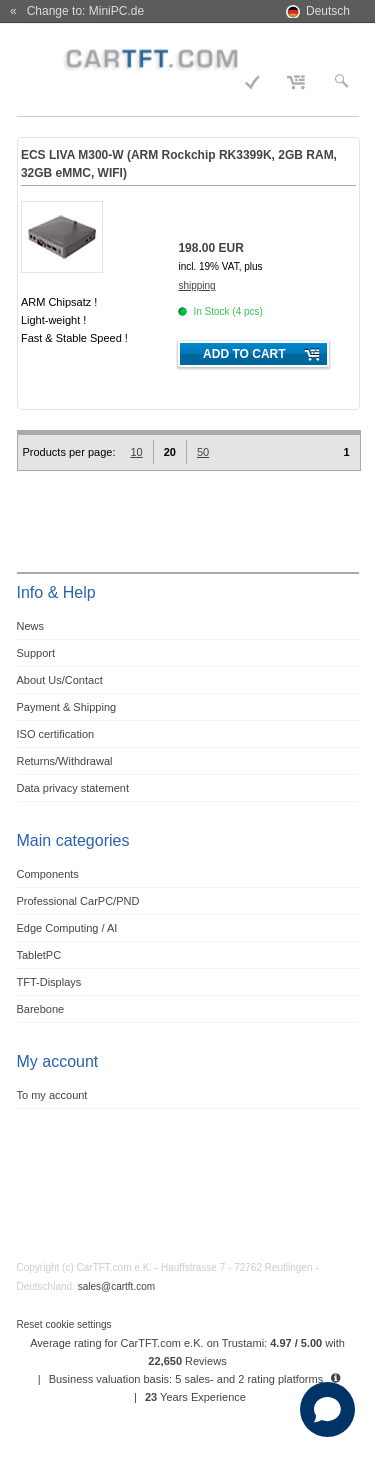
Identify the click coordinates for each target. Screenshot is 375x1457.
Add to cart (244, 354)
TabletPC (39, 955)
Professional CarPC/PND (78, 901)
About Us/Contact (60, 680)
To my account (52, 1095)
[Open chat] (327, 1409)
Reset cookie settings (64, 1324)
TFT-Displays (49, 982)
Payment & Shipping (67, 707)
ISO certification (56, 734)
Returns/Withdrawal (65, 761)
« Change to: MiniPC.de (77, 11)
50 (203, 452)
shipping (196, 285)
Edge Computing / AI (67, 928)
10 (136, 452)
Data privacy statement (73, 788)
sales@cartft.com (116, 1286)
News (31, 626)
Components (48, 874)
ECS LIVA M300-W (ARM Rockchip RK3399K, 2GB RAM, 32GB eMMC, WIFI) (179, 164)
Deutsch (328, 11)
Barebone (41, 1009)
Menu (43, 56)
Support (36, 653)
